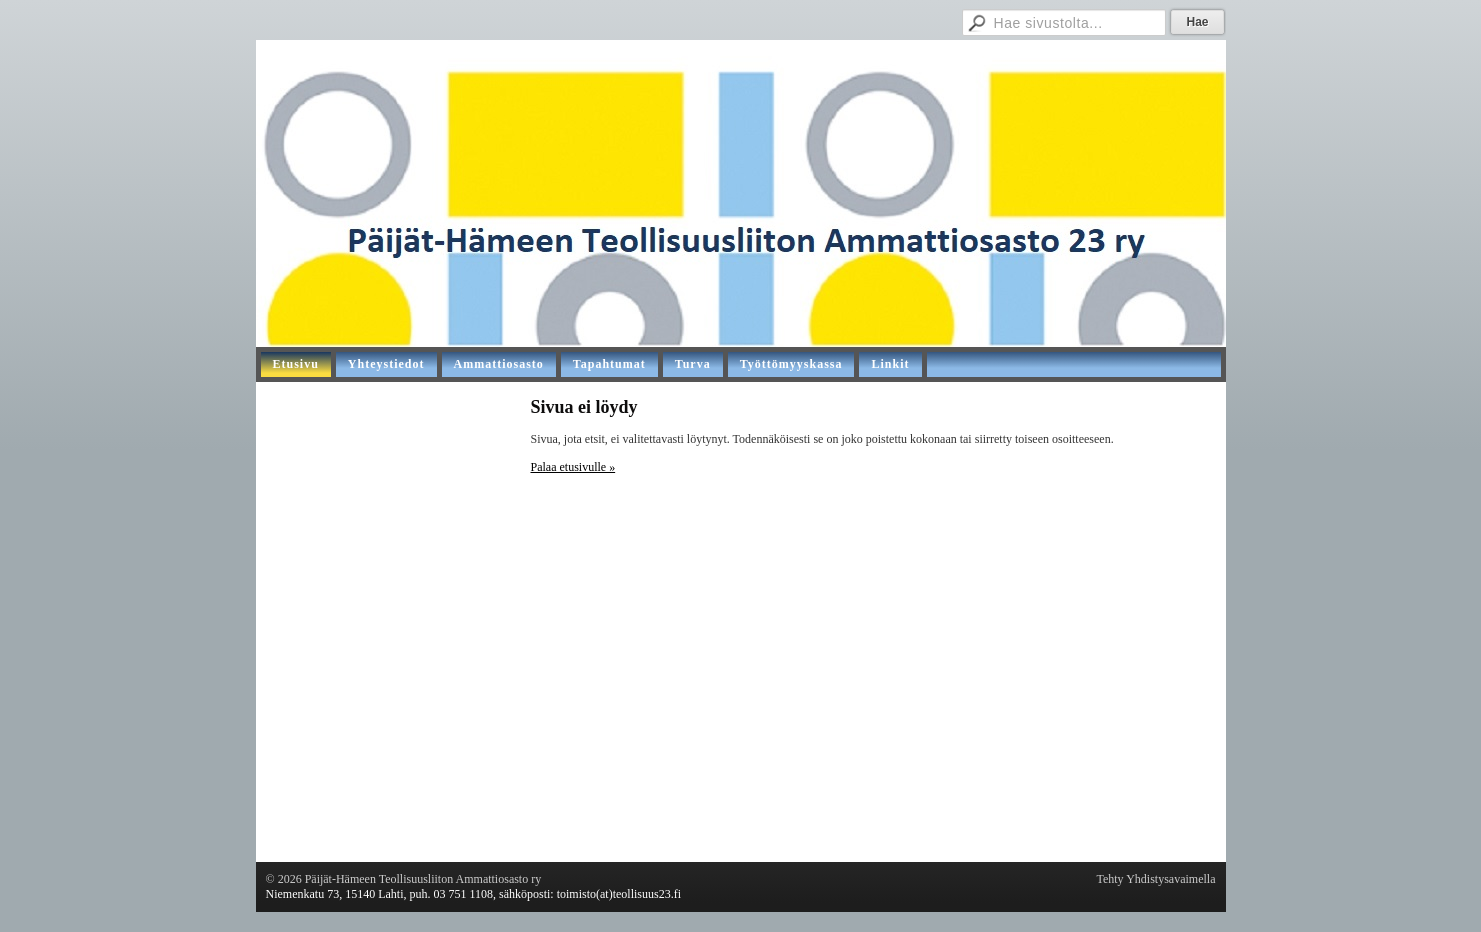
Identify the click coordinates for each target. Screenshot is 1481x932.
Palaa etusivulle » (573, 467)
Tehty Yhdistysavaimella (1155, 879)
